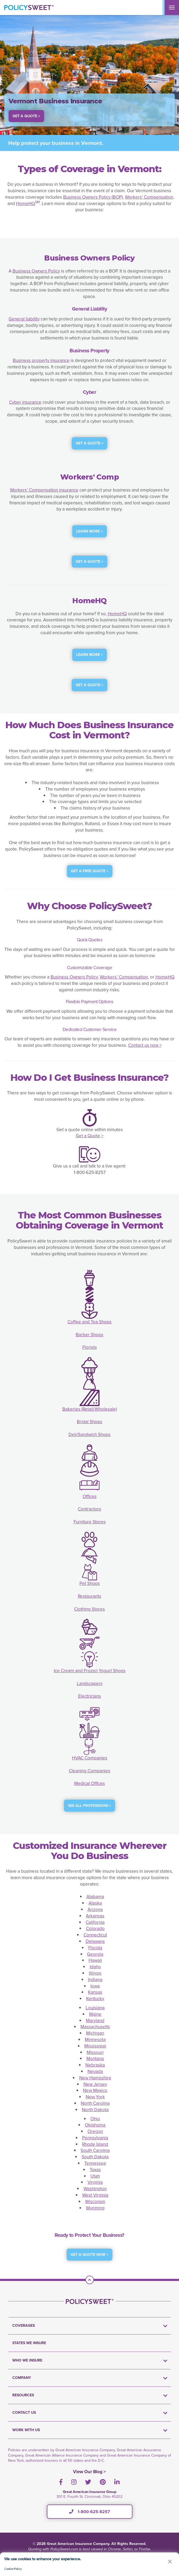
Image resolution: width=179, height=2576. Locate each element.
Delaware (95, 1941)
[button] (170, 2561)
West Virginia (95, 2195)
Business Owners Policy (36, 271)
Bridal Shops (89, 1421)
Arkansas (95, 1916)
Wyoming (95, 2208)
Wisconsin (95, 2201)
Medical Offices (89, 1783)
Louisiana (95, 2007)
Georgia (95, 1954)
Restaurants (89, 1596)
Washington (95, 2188)
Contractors (89, 1509)
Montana (95, 2058)
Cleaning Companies (89, 1770)
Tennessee (95, 2163)
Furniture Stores (90, 1522)
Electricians (89, 1696)
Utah (95, 2176)
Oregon (95, 2131)
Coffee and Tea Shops (89, 1322)
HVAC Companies (89, 1758)
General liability (24, 319)
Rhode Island (95, 2144)
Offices (90, 1496)
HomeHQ (25, 203)
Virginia (95, 2182)
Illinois (95, 1973)
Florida (95, 1947)
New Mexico (95, 2090)
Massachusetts (95, 2026)
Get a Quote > (89, 1135)
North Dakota (95, 2109)
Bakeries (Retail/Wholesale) (89, 1409)
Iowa (95, 1986)
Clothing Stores (89, 1609)
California (95, 1922)
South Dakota (95, 2157)
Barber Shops (89, 1334)
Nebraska (95, 2065)
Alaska (95, 1903)
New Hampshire (95, 2078)
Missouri (95, 2052)
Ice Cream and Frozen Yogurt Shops (89, 1670)
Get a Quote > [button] (26, 116)
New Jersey (95, 2084)
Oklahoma (95, 2125)
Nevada (95, 2071)
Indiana (95, 1979)
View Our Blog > (89, 2471)
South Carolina (95, 2150)
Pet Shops (89, 1583)
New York (95, 2097)
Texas (95, 2169)
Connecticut (95, 1935)
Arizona (95, 1909)
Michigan (95, 2033)
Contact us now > (145, 1045)
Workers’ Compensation (149, 197)
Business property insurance (41, 360)
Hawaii (95, 1960)
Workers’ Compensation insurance (44, 490)
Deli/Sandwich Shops (89, 1434)
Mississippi (95, 2046)
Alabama (95, 1896)
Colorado (95, 1928)
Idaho (95, 1966)
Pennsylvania (95, 2138)
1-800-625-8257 (89, 2512)
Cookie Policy (13, 2569)
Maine (95, 2014)
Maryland (95, 2020)
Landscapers (89, 1683)
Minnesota (95, 2039)
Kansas (95, 1992)
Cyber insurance (25, 402)
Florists (89, 1347)
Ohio (95, 2119)
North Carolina (95, 2103)
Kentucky (95, 1998)
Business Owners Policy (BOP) (93, 197)
